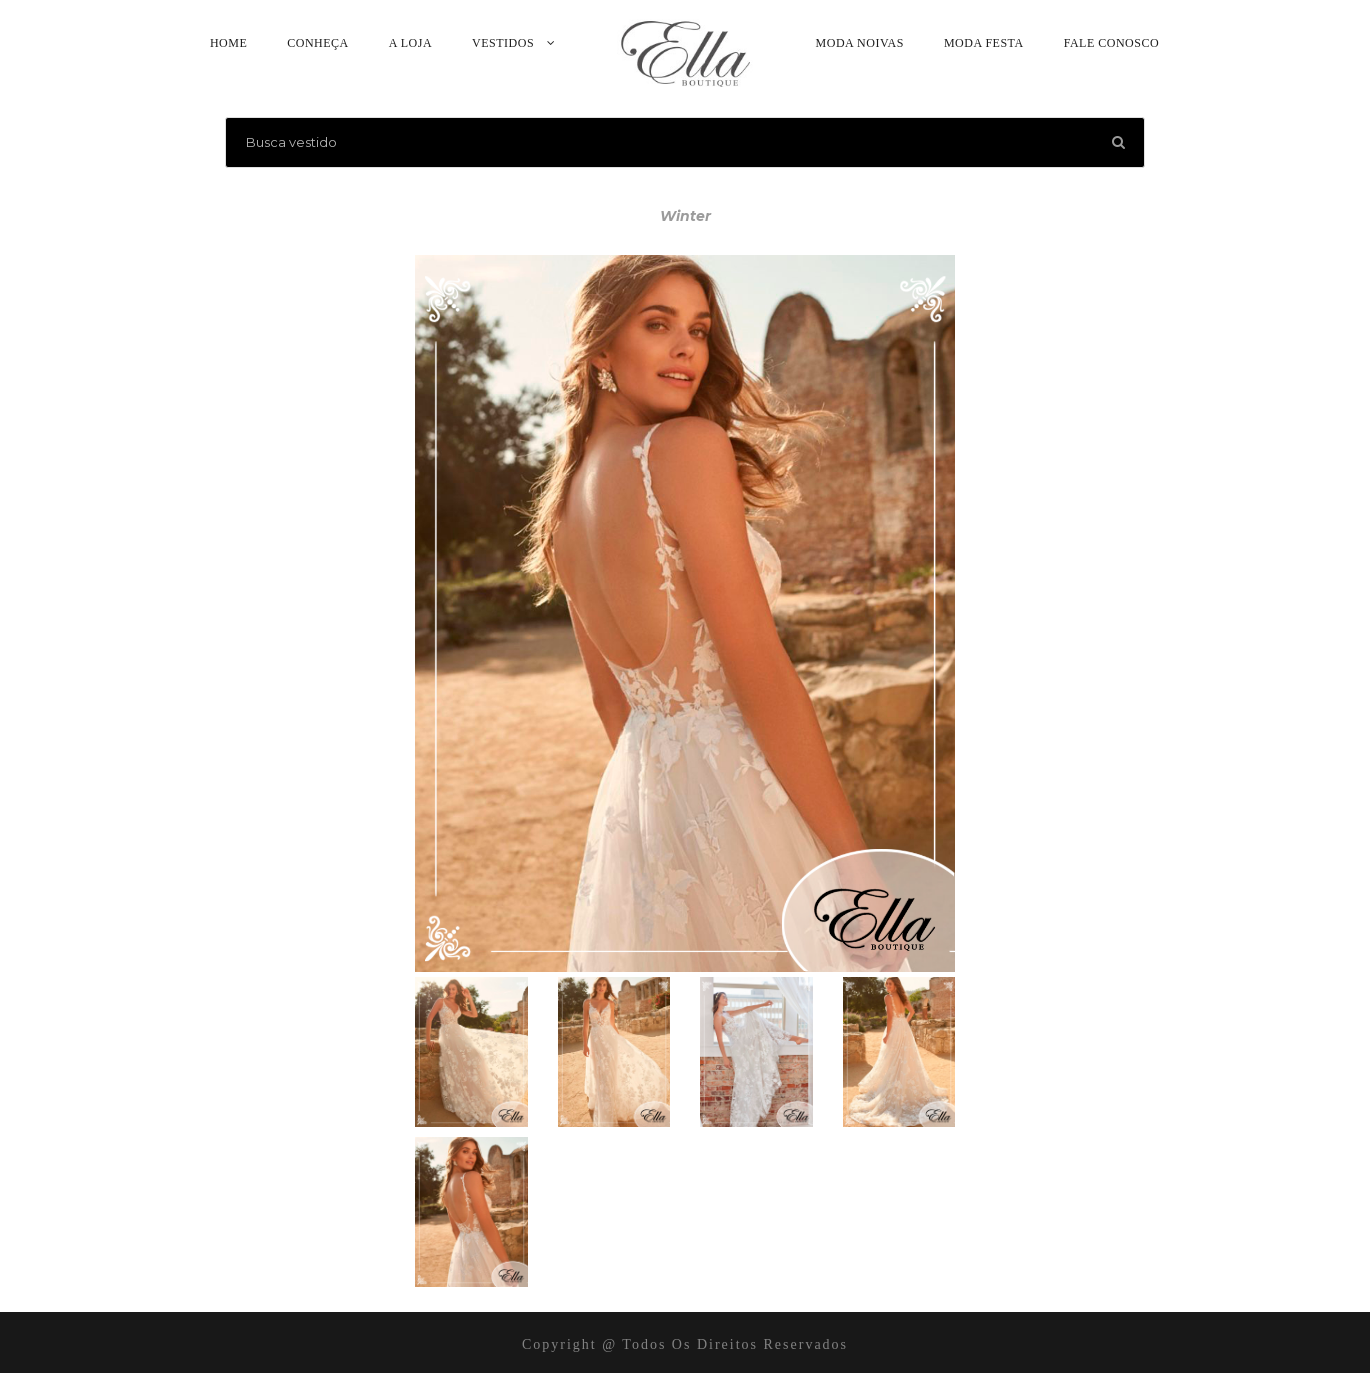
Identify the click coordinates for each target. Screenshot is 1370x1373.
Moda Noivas (860, 43)
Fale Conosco (1111, 43)
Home (228, 43)
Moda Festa (984, 43)
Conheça (318, 43)
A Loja (410, 43)
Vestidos (503, 43)
